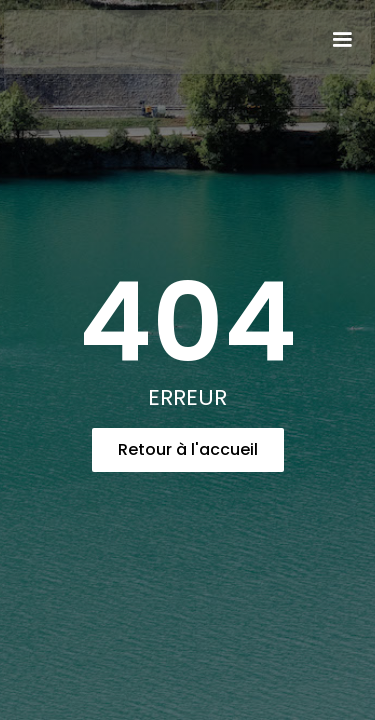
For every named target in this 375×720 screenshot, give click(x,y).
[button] (342, 40)
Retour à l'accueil (188, 449)
